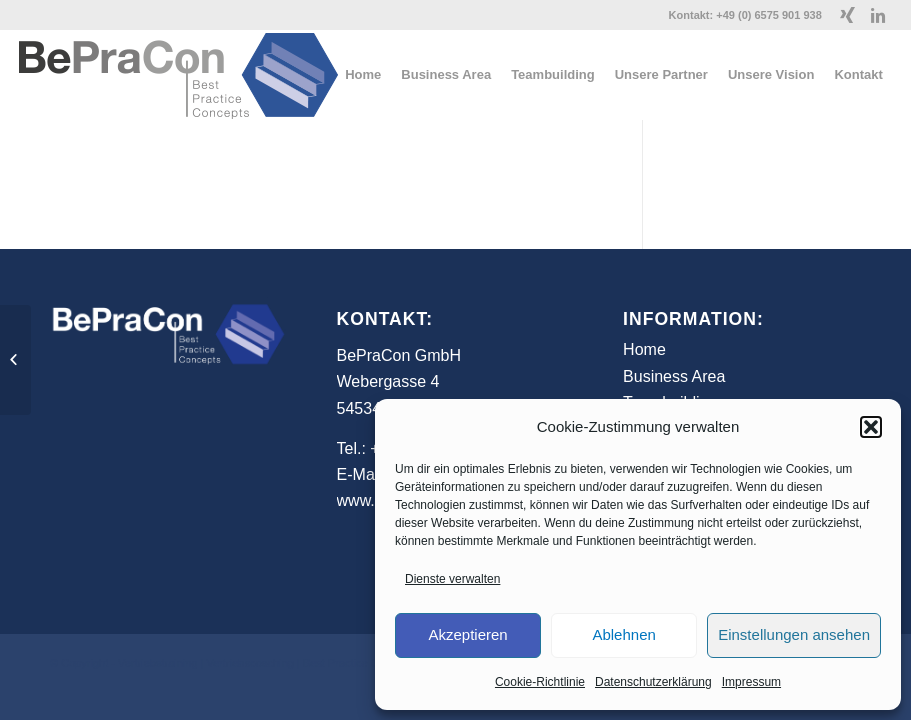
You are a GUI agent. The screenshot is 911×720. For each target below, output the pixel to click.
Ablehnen (623, 634)
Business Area (674, 376)
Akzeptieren (467, 634)
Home (644, 349)
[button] (871, 427)
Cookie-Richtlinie (540, 682)
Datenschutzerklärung (653, 682)
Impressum (751, 682)
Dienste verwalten (452, 579)
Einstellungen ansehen (794, 634)
